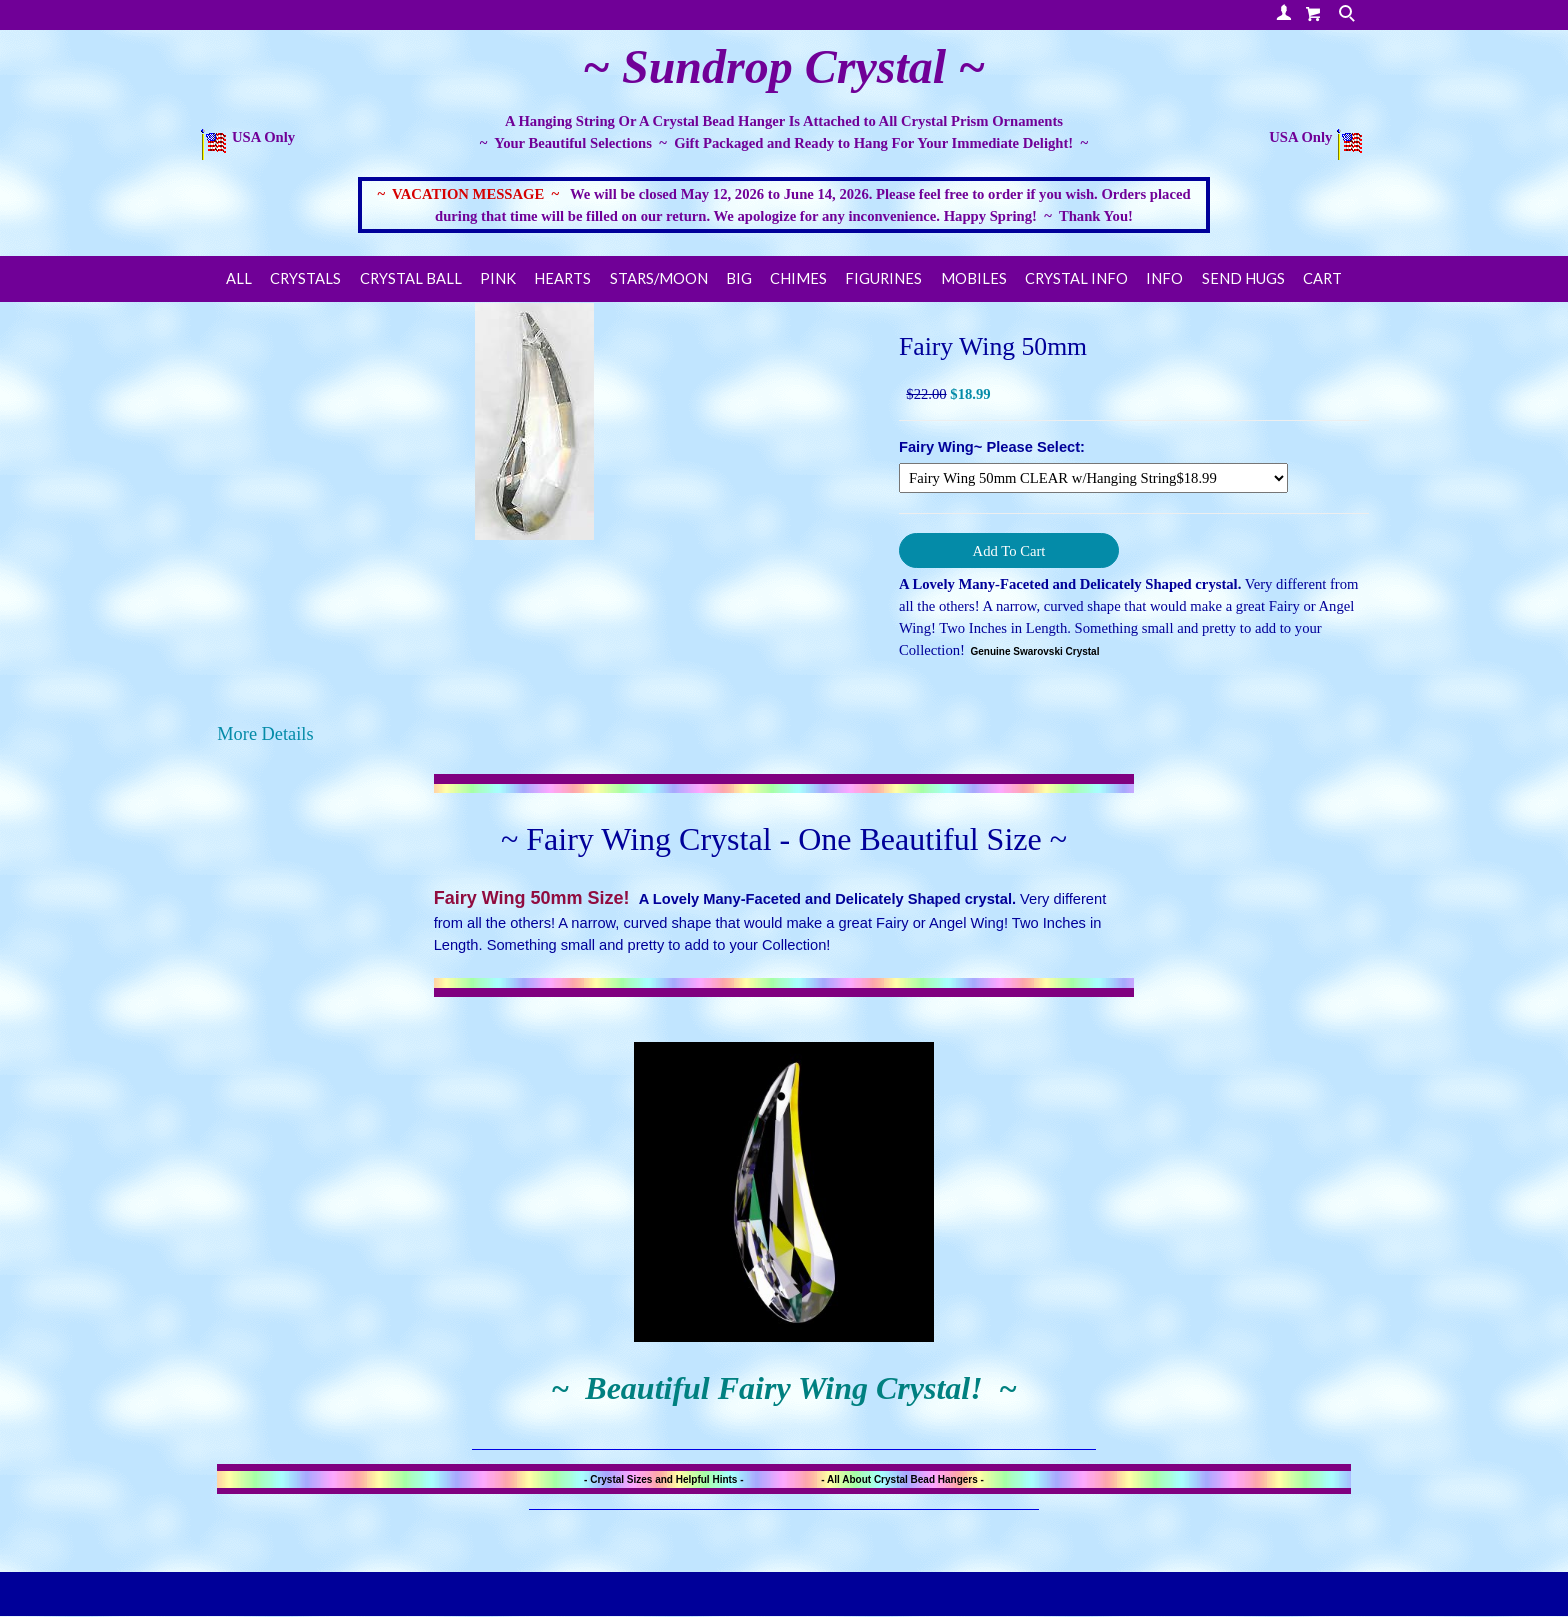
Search (1349, 15)
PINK (498, 278)
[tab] (784, 734)
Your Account (1284, 12)
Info (1164, 278)
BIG (739, 278)
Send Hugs (1243, 278)
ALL (239, 278)
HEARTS (562, 278)
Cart (1322, 278)
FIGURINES (883, 278)
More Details (265, 734)
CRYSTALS (305, 278)
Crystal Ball (411, 278)
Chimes (798, 278)
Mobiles (974, 278)
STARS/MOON (659, 278)
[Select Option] (1093, 478)
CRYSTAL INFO (1076, 278)
